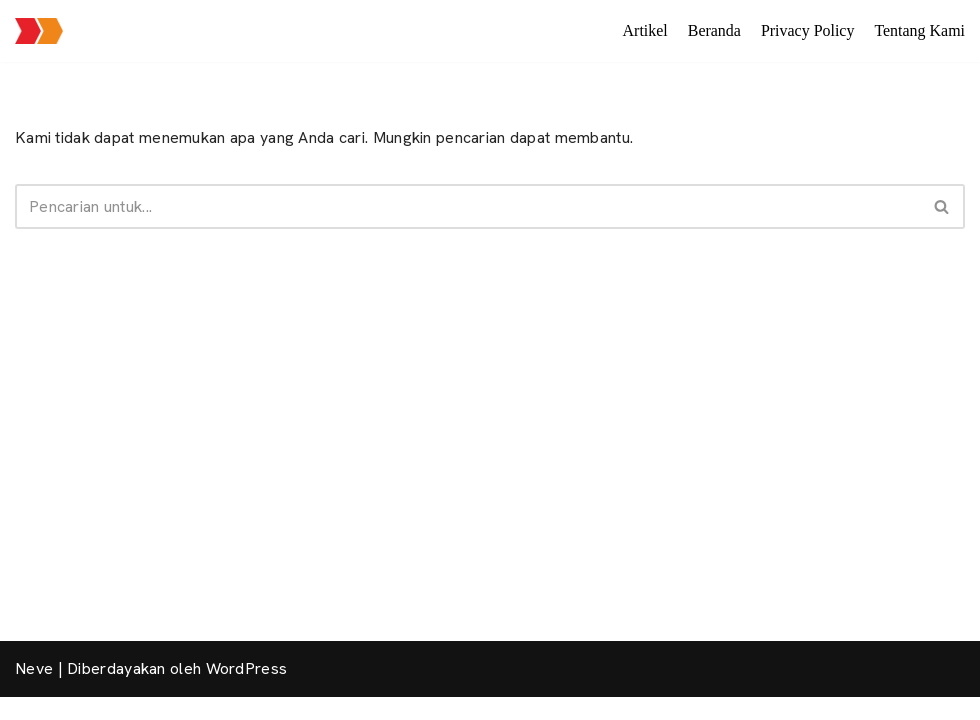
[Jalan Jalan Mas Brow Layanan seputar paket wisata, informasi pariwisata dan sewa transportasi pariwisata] (39, 31)
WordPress (247, 691)
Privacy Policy (807, 30)
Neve (34, 691)
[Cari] (467, 206)
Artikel (644, 30)
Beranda (713, 30)
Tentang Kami (919, 30)
